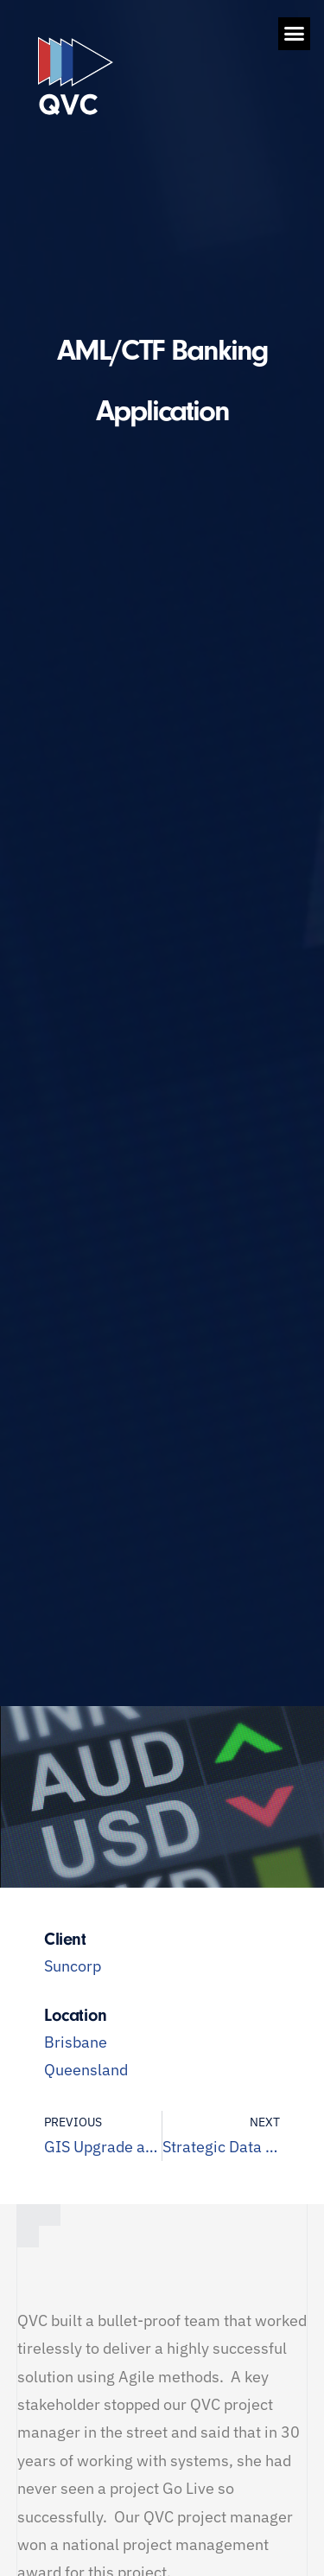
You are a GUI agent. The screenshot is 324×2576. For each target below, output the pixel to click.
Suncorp (72, 1966)
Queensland (86, 2070)
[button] (294, 33)
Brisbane (75, 2042)
